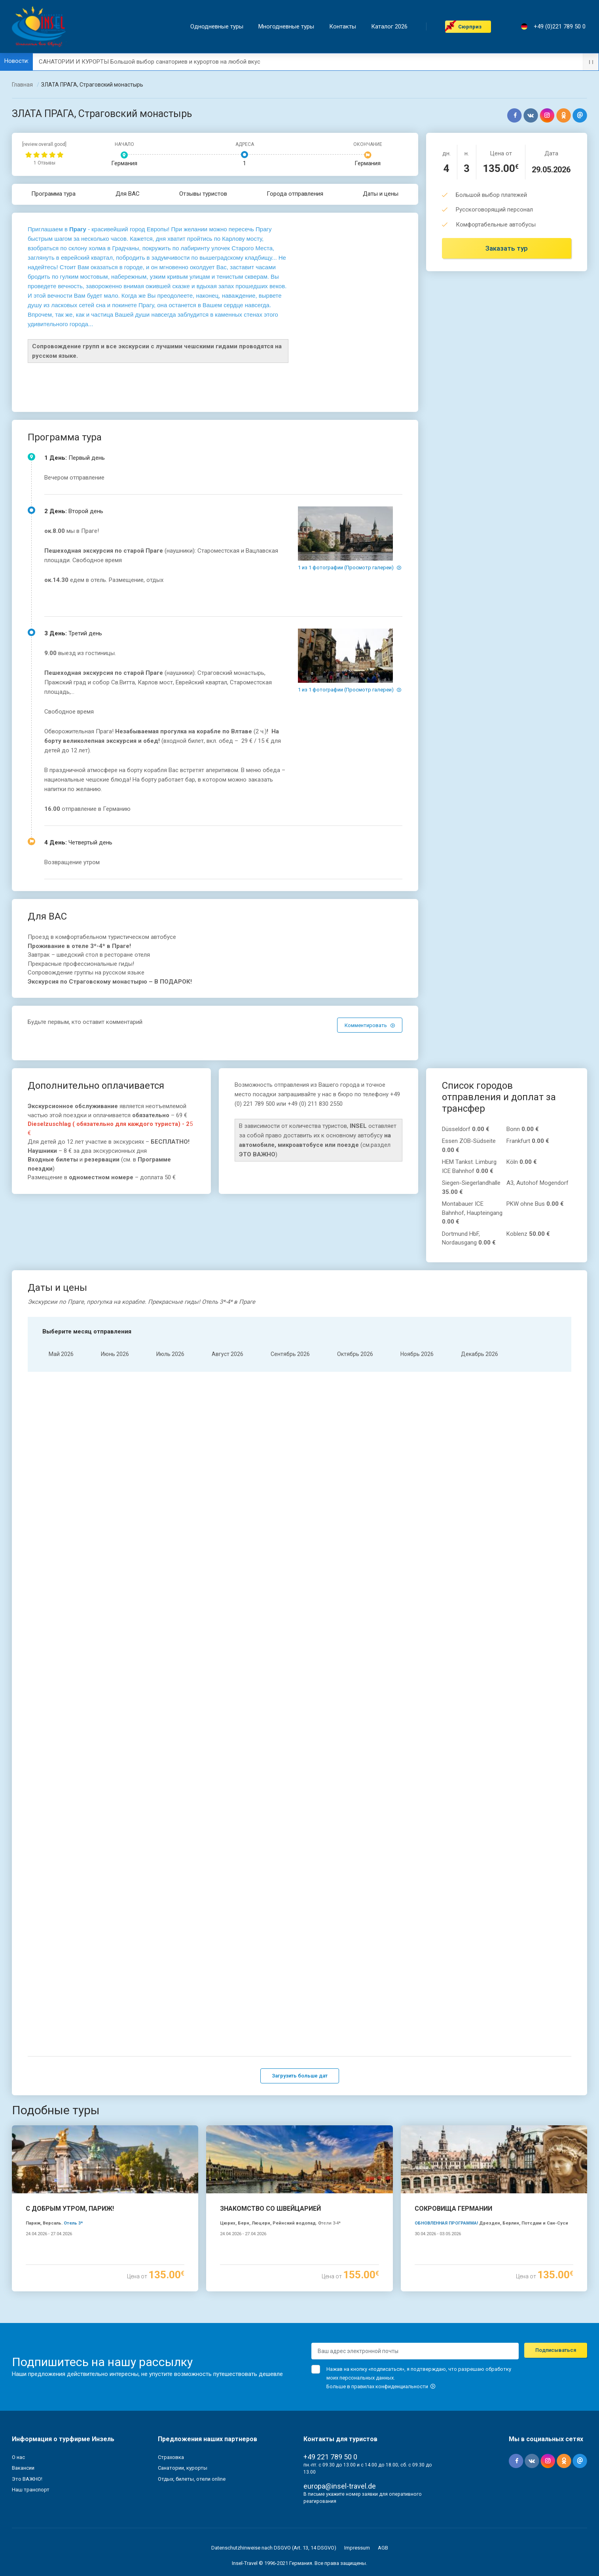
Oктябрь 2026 (355, 1354)
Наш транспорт (30, 2400)
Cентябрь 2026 (290, 1354)
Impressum (357, 2458)
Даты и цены (380, 193)
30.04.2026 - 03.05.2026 (438, 2144)
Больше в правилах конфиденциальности (381, 2297)
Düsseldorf (465, 1129)
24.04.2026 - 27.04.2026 (49, 2144)
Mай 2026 (61, 1354)
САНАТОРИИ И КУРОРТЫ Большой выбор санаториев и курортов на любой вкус (149, 61)
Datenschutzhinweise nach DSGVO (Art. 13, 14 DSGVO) (273, 2458)
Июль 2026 (170, 1354)
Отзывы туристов (203, 193)
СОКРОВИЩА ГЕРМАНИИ (453, 2119)
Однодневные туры (218, 26)
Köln (521, 1161)
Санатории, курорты (182, 2378)
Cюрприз (471, 27)
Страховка (171, 2367)
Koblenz (528, 1233)
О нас (18, 2367)
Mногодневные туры (288, 26)
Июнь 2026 (115, 1354)
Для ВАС (128, 193)
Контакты (344, 26)
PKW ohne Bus (535, 1203)
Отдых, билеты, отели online (192, 2389)
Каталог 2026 (391, 26)
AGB (383, 2458)
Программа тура (54, 193)
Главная (22, 84)
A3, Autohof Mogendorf (537, 1182)
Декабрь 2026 (479, 1354)
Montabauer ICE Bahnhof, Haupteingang (472, 1212)
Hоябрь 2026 (417, 1354)
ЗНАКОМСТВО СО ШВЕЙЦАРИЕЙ (270, 2119)
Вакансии (23, 2378)
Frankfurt (527, 1140)
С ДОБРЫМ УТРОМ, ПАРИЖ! (70, 2119)
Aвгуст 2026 (227, 1354)
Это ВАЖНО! (27, 2389)
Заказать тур (506, 248)
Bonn (522, 1129)
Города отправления (295, 193)
